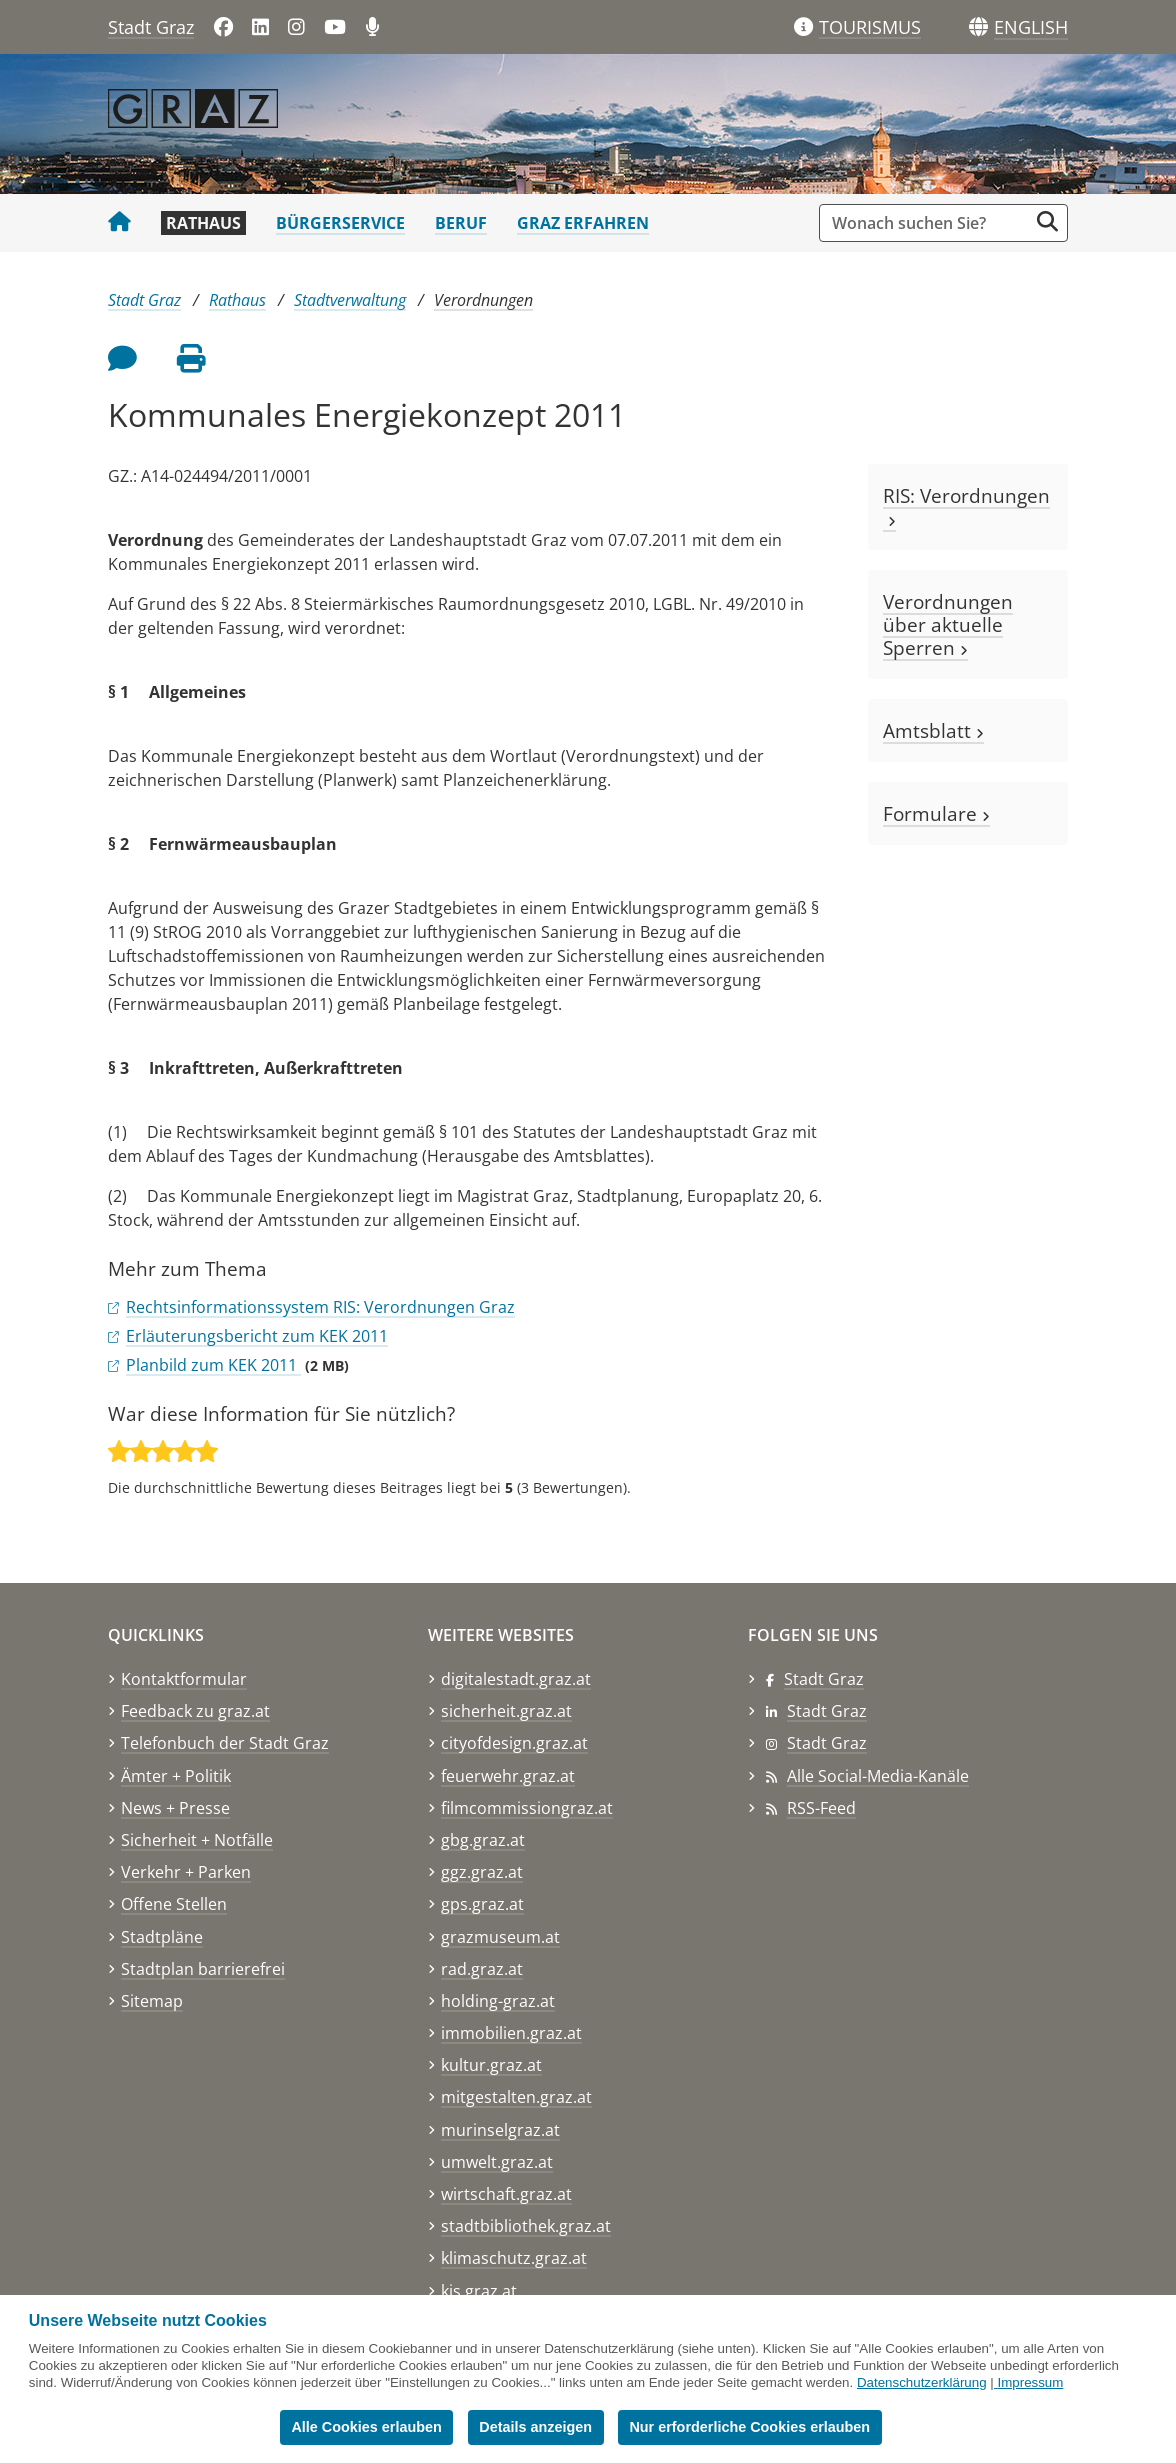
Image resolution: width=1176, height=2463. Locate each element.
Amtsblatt (933, 730)
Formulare (936, 813)
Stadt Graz (151, 27)
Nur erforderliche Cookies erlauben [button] (749, 2427)
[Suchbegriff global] (928, 223)
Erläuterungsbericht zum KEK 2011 (257, 1336)
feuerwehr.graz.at (508, 1776)
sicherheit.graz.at (506, 1711)
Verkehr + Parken (186, 1872)
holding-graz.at (498, 2001)
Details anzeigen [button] (535, 2427)
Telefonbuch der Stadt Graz (225, 1743)
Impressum (1030, 2382)
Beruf (461, 223)
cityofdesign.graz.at (514, 1743)
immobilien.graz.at (511, 2033)
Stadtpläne (162, 1937)
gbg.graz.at (483, 1840)
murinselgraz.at (500, 2130)
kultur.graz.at (491, 2065)
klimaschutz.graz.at (514, 2258)
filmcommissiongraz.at (527, 1808)
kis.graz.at (479, 2291)
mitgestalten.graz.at (516, 2097)
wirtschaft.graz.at (506, 2194)
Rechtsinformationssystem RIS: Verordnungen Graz (320, 1307)
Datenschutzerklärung (922, 2382)
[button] (1031, 28)
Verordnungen (483, 300)
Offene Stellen (174, 1904)
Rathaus (203, 223)
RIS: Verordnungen (966, 507)
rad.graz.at (482, 1969)
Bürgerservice (340, 223)
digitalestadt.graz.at (516, 1679)
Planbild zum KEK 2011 (213, 1365)
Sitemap (152, 2001)
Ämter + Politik (176, 1776)
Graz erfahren (583, 223)
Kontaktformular (184, 1679)
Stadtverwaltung (350, 300)
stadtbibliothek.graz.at (526, 2226)
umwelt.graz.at (497, 2162)
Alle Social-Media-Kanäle (878, 1776)
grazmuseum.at (500, 1937)
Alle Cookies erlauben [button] (366, 2427)
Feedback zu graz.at (195, 1711)
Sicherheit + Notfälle (197, 1840)
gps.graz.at (482, 1904)
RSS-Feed (821, 1808)
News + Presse (175, 1808)
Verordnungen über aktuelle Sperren (948, 624)
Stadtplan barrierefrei (203, 1969)
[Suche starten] (1047, 221)
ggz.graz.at (482, 1872)
